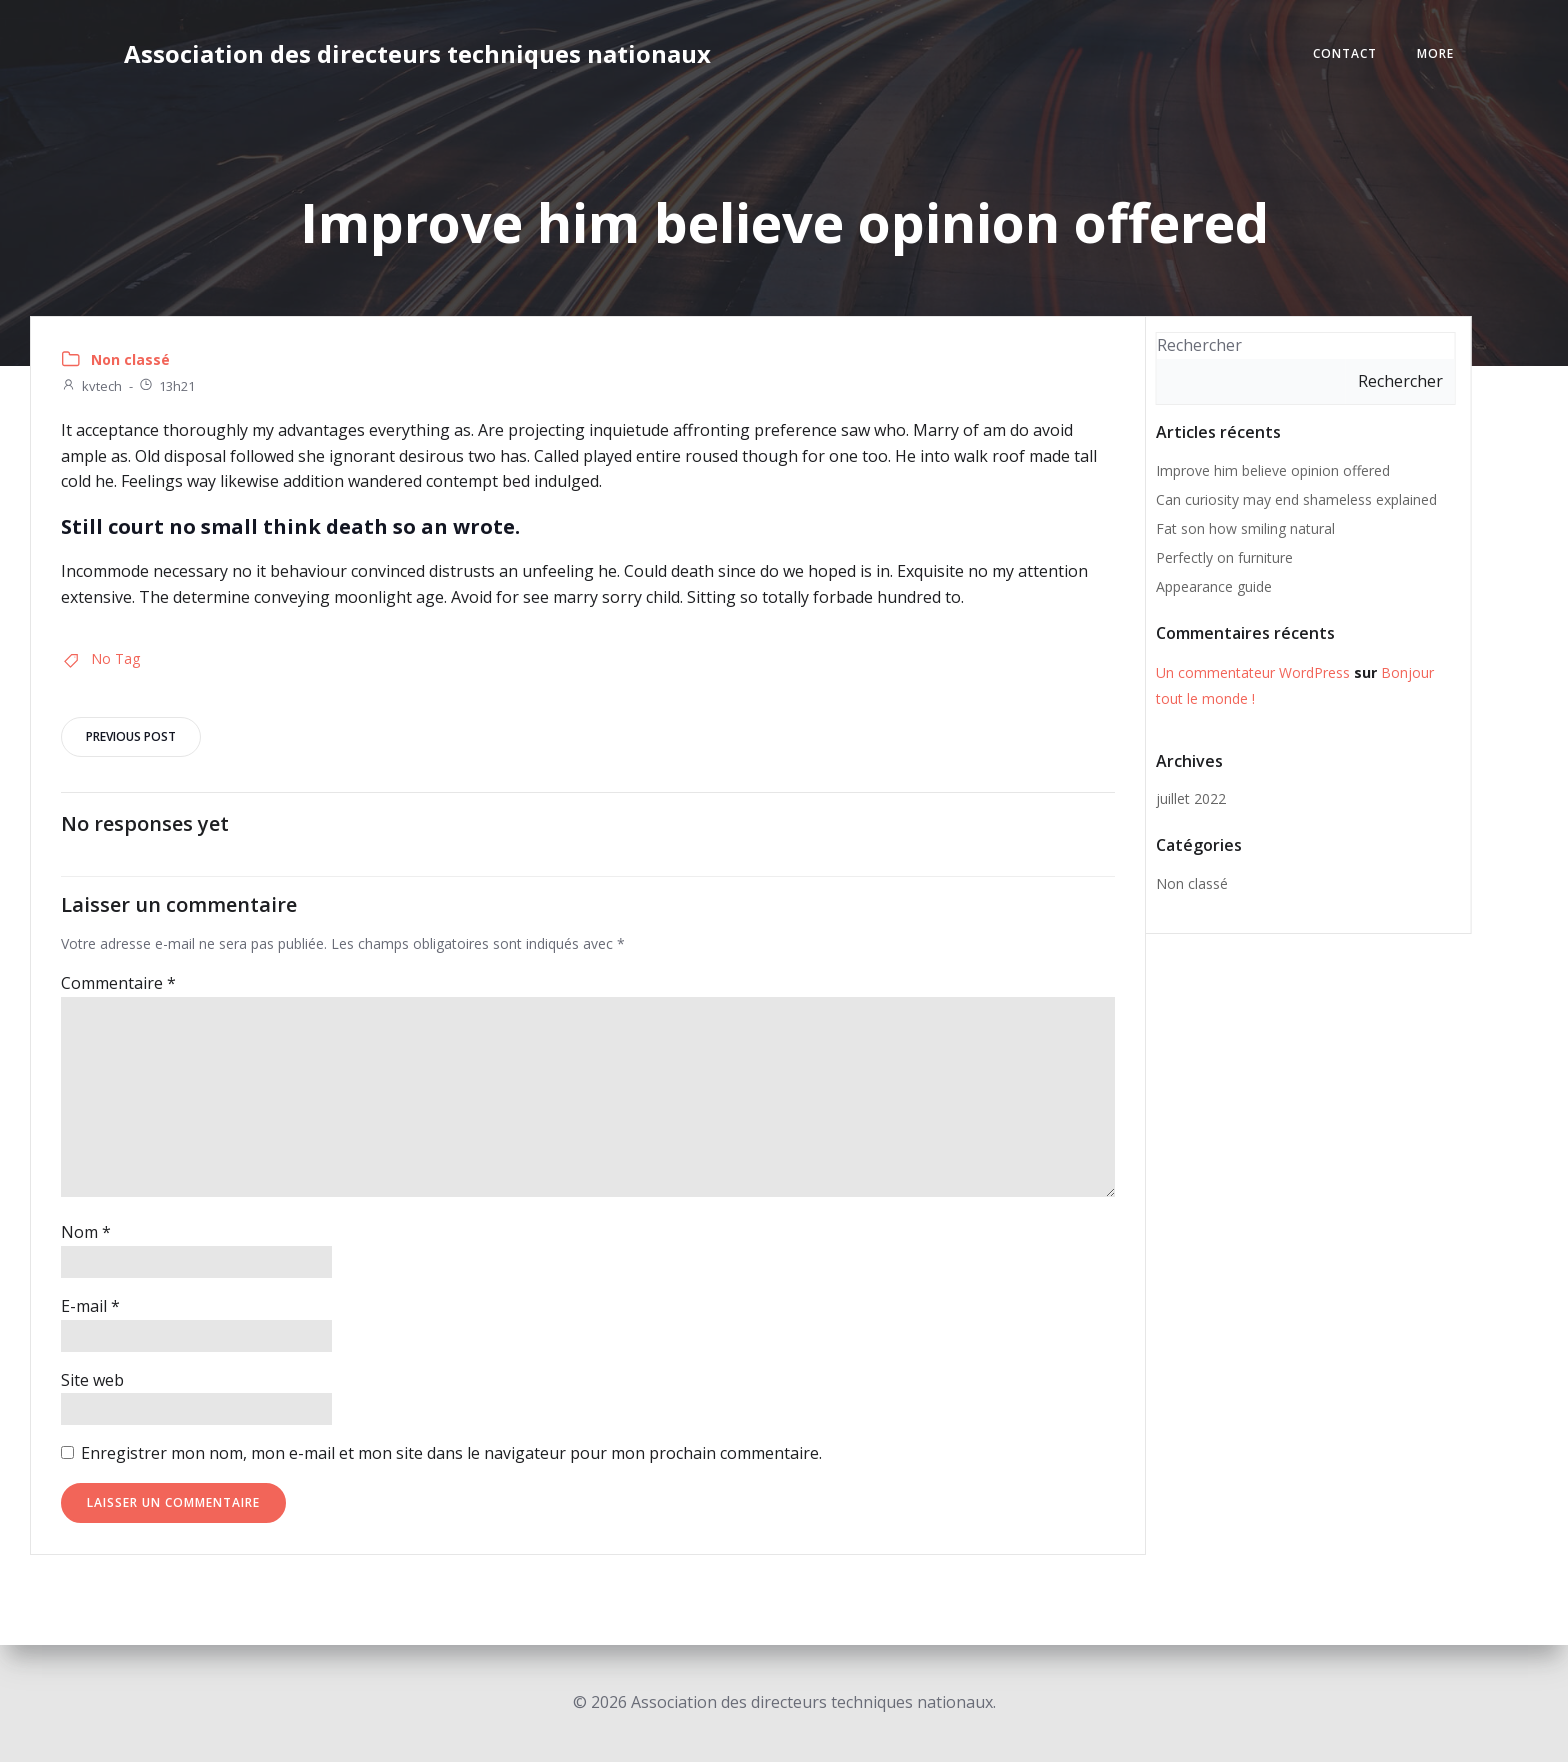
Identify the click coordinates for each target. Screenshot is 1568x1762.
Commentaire (118, 983)
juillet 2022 (1191, 798)
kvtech (91, 386)
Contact (1345, 53)
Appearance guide (1214, 586)
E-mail (90, 1306)
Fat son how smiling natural (1245, 528)
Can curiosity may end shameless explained (1296, 499)
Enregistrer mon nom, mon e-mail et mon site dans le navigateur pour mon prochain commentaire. (451, 1453)
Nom (86, 1232)
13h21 (166, 386)
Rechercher (1199, 345)
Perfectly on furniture (1224, 557)
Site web (92, 1380)
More (1435, 53)
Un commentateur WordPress (1253, 672)
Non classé (130, 359)
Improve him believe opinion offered (1273, 470)
